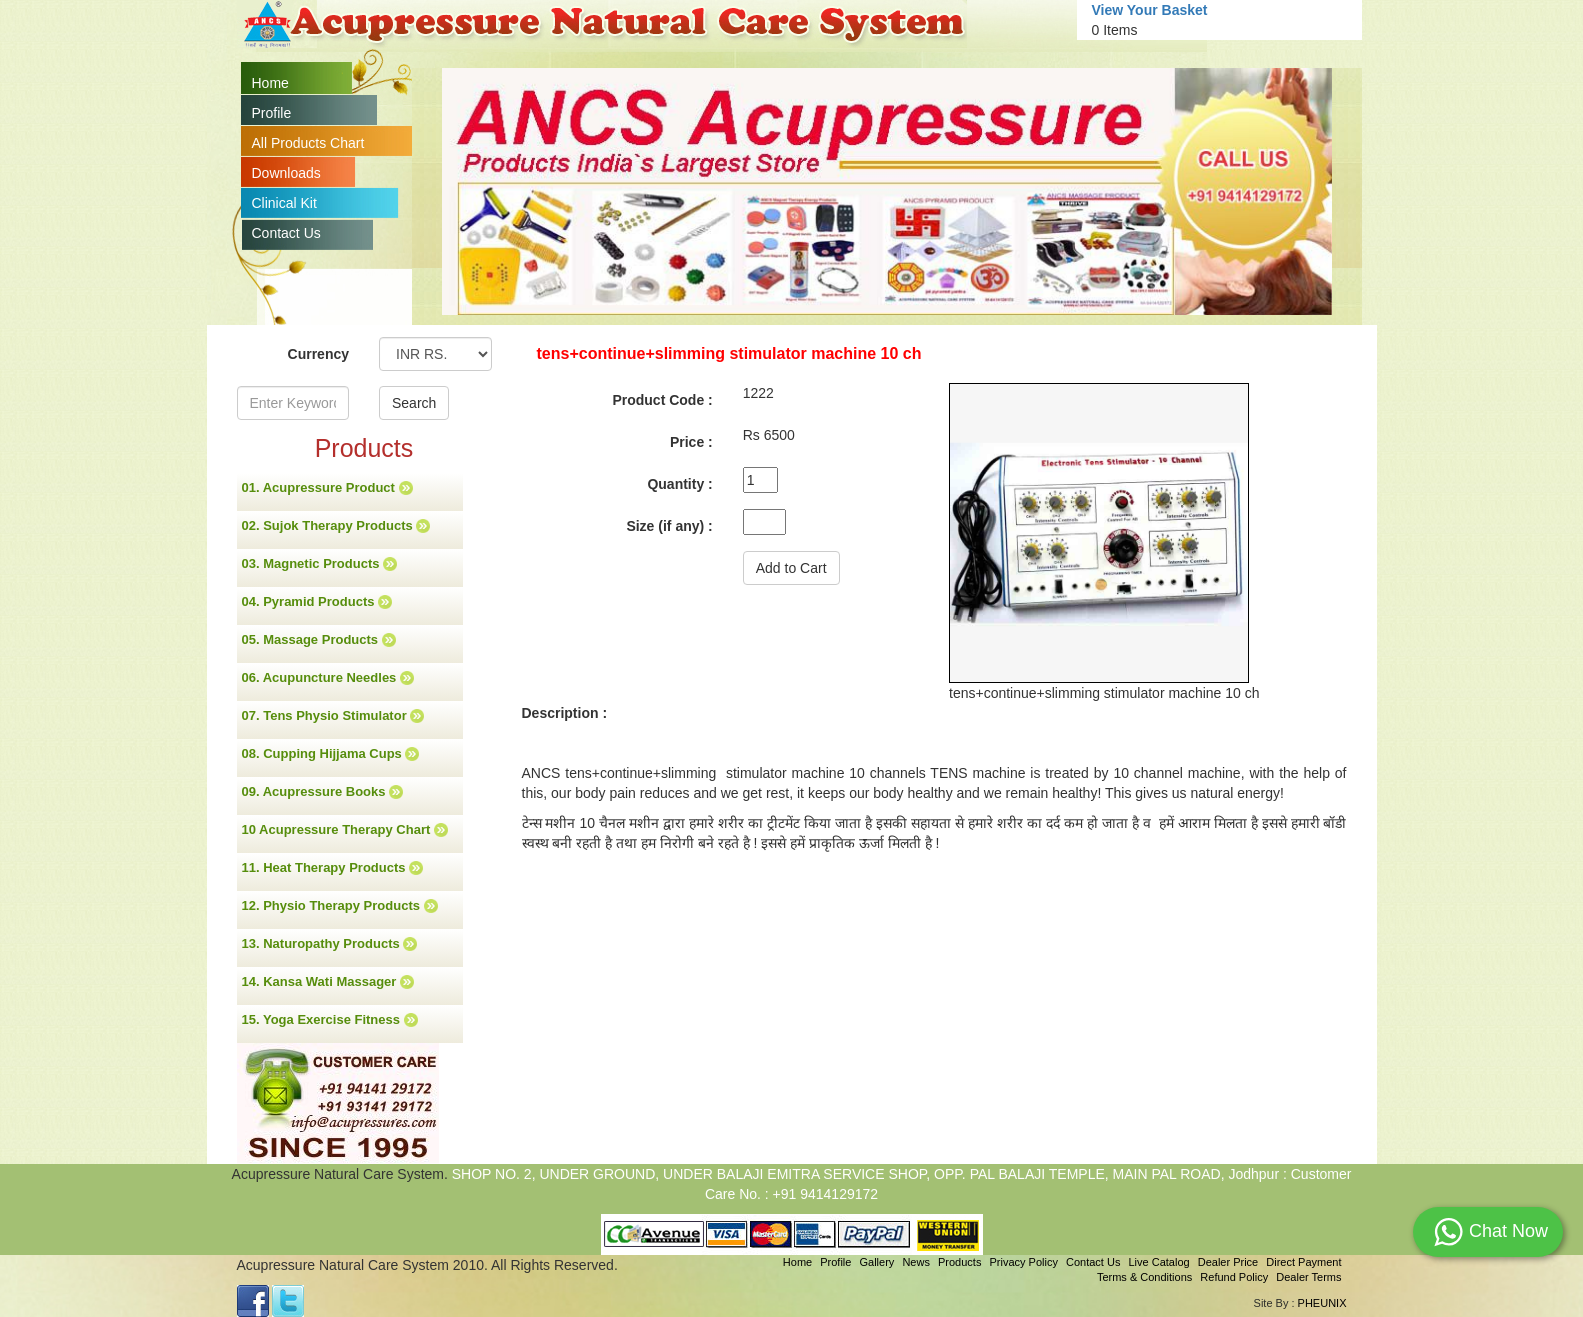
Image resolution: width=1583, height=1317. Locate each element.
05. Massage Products (319, 640)
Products (959, 1262)
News (916, 1262)
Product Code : (662, 400)
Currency (318, 354)
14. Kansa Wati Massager (328, 982)
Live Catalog (1158, 1262)
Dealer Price (1228, 1262)
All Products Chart (308, 143)
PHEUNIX (1322, 1303)
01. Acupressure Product (327, 488)
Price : (691, 442)
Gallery (877, 1262)
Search (414, 403)
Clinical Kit (284, 203)
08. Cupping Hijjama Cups (331, 754)
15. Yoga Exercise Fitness (330, 1020)
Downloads (286, 173)
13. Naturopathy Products (330, 944)
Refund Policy (1234, 1277)
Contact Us (286, 233)
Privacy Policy (1023, 1262)
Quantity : (679, 484)
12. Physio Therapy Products (340, 906)
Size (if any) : (669, 526)
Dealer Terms (1308, 1277)
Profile (272, 113)
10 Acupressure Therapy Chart (345, 830)
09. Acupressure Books (323, 792)
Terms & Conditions (1144, 1277)
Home (270, 83)
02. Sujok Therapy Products (336, 526)
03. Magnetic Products (320, 564)
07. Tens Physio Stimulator (333, 716)
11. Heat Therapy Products (333, 868)
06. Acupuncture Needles (328, 678)
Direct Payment (1303, 1262)
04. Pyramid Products (317, 602)
